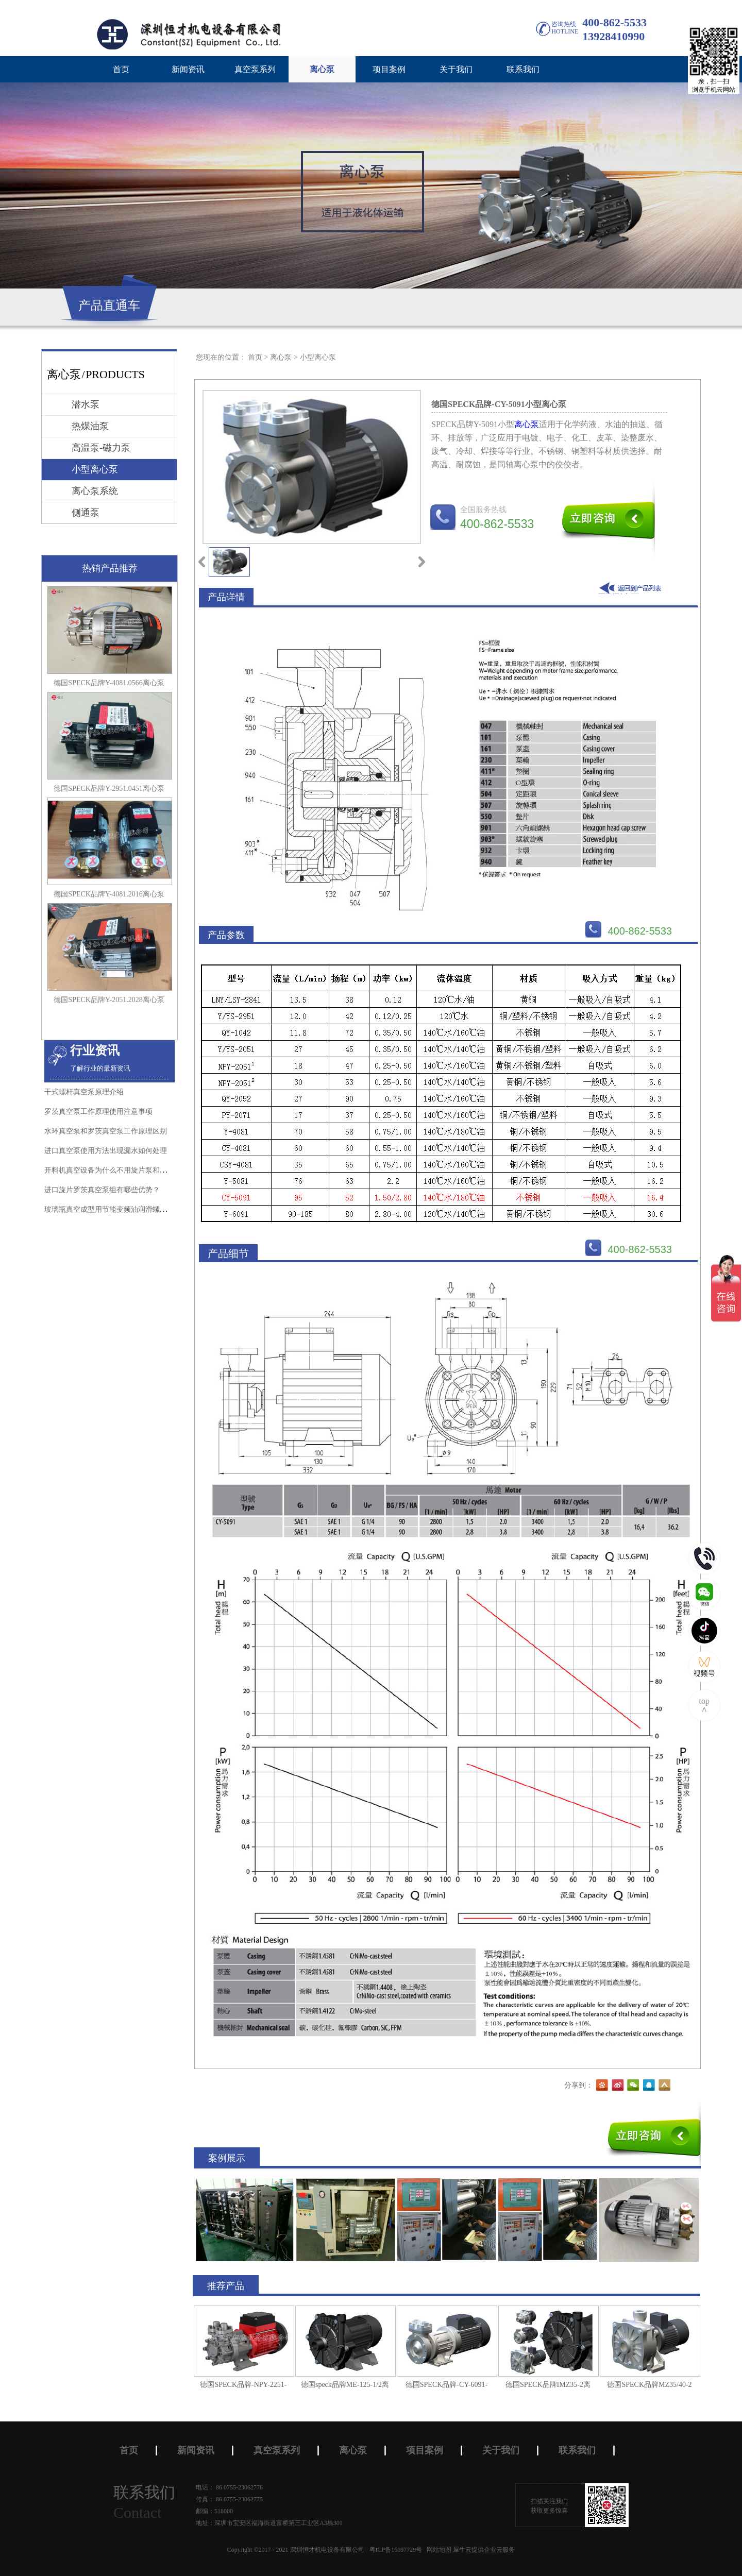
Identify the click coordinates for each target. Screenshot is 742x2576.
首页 (121, 69)
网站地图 (437, 2549)
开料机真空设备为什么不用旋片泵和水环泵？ (116, 1170)
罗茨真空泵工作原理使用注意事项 (98, 1111)
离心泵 (281, 357)
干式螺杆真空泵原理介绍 (84, 1092)
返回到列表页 (632, 588)
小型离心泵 (318, 357)
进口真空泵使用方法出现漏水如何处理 (105, 1151)
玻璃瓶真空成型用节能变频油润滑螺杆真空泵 (116, 1209)
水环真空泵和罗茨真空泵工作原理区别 (105, 1131)
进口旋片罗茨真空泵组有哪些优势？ (102, 1190)
